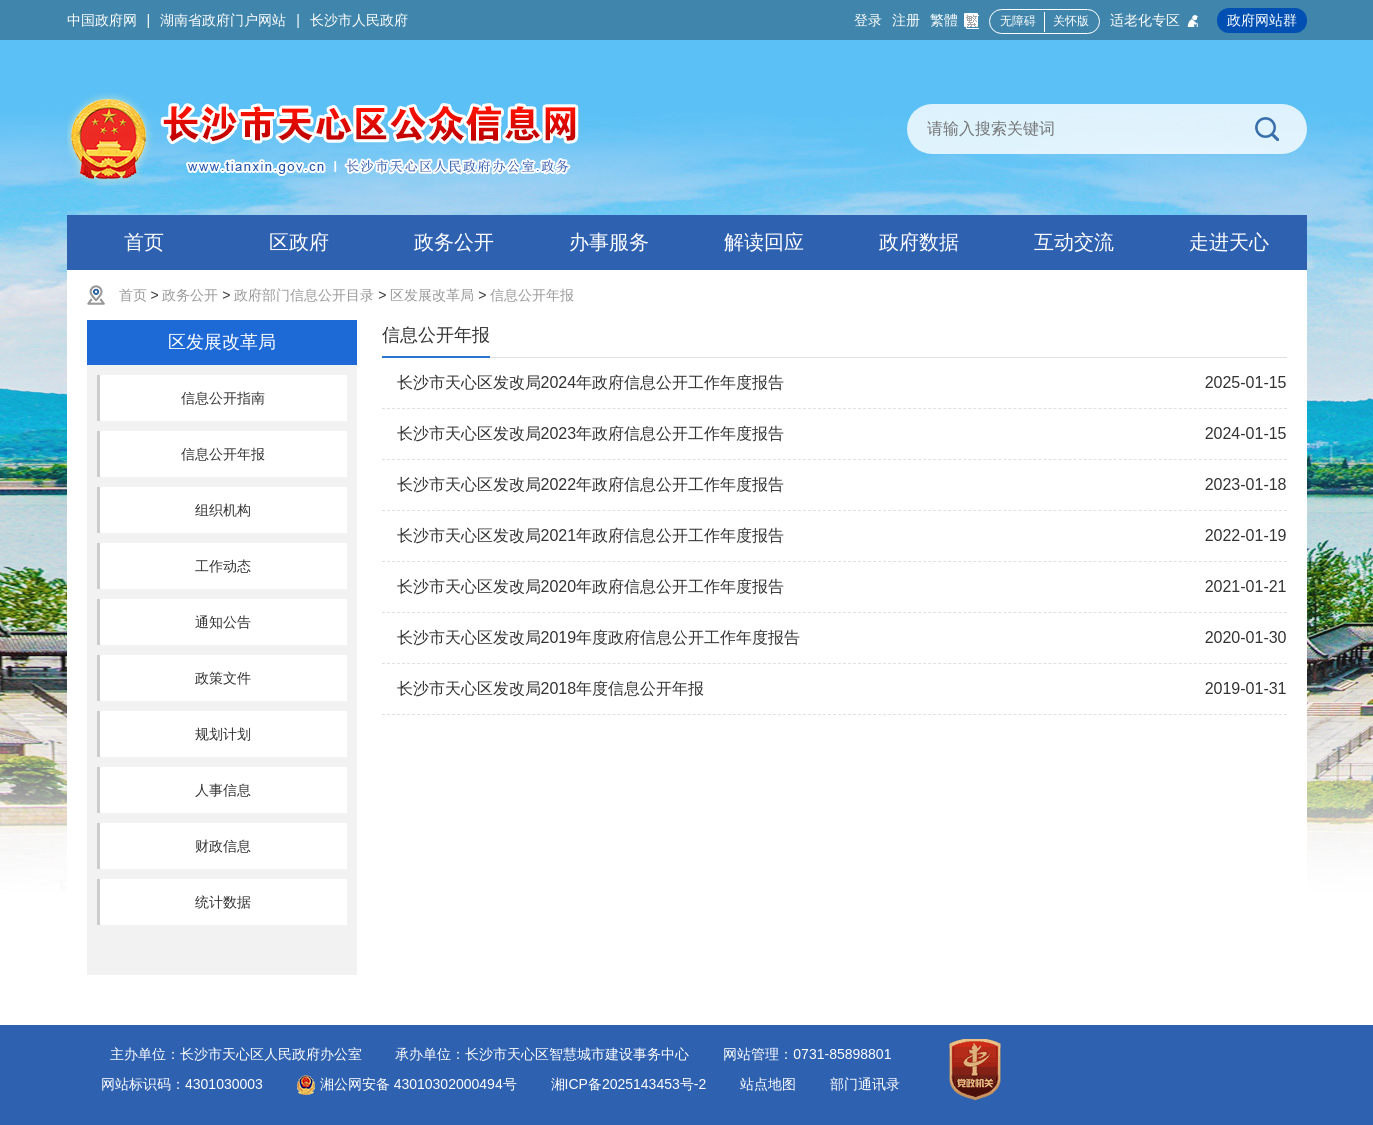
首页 (133, 295)
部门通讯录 (865, 1084)
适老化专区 (1155, 20)
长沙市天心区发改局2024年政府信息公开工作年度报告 (591, 382)
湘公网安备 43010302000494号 (407, 1084)
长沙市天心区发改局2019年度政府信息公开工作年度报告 (599, 637)
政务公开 (190, 295)
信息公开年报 (532, 295)
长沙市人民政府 (359, 20)
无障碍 (1018, 21)
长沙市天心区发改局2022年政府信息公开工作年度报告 (591, 484)
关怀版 (1071, 21)
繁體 (954, 20)
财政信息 (223, 846)
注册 (906, 20)
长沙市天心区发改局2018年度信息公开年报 (551, 688)
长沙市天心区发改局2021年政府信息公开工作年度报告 (591, 535)
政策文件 (223, 678)
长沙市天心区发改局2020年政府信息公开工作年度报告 (591, 586)
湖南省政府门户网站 (223, 20)
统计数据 (223, 902)
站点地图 (768, 1084)
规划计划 (223, 734)
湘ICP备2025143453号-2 (629, 1084)
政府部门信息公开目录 (304, 295)
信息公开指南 (223, 398)
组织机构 (223, 510)
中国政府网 (102, 20)
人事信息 (223, 790)
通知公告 (223, 622)
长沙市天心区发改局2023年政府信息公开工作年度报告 (591, 433)
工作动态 (223, 566)
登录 (868, 20)
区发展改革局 (432, 295)
